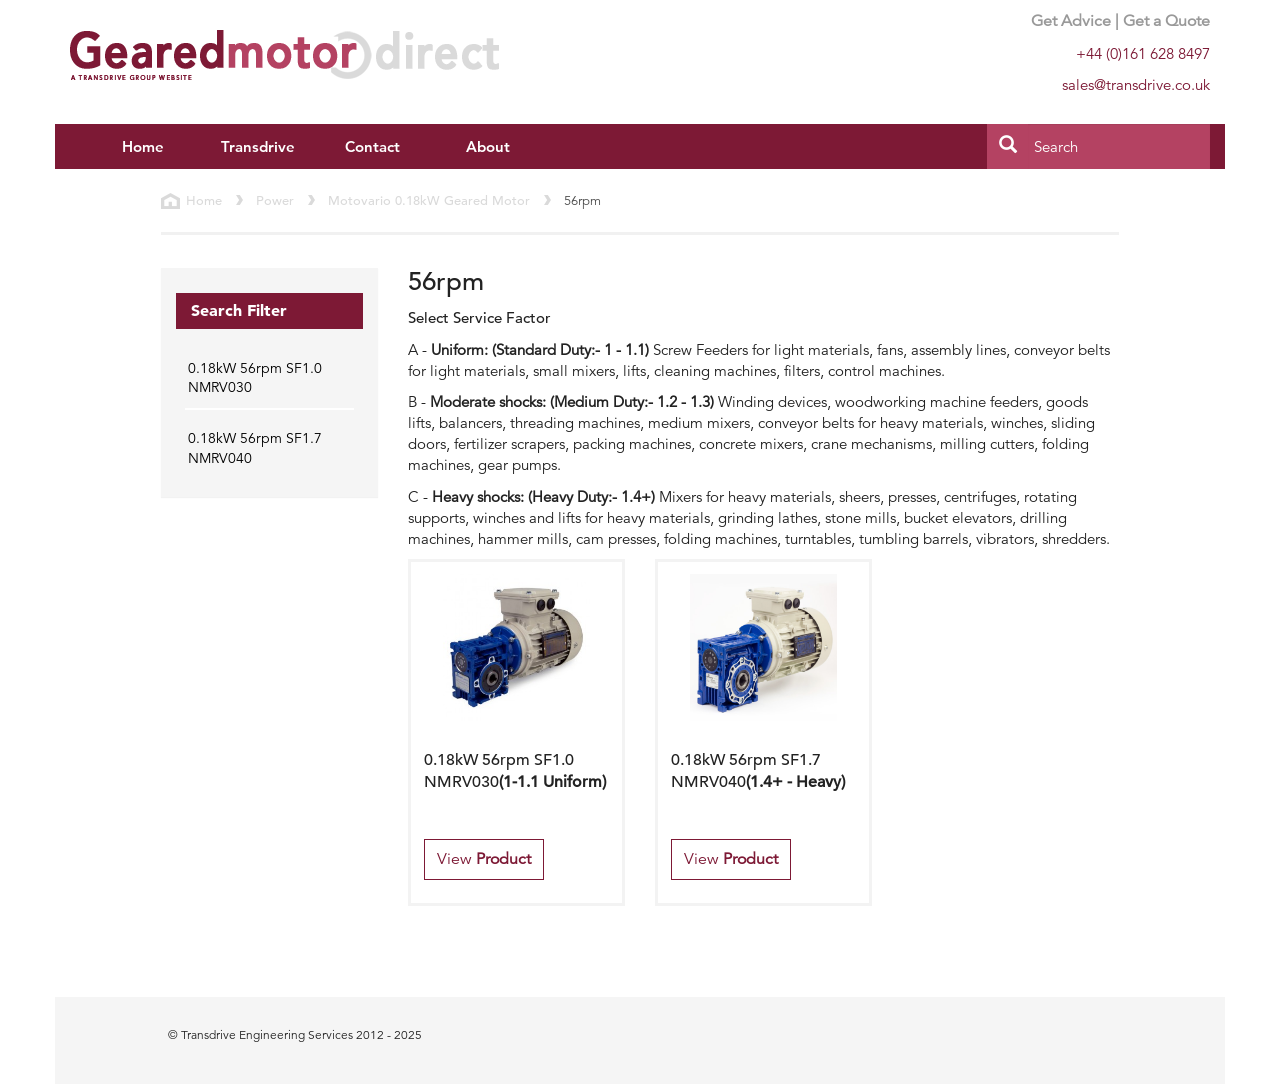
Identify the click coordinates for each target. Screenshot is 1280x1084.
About (488, 146)
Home (143, 146)
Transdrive (258, 146)
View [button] (484, 859)
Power (275, 200)
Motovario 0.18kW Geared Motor (429, 200)
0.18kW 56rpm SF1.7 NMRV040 (255, 448)
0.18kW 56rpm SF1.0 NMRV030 (255, 378)
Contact (372, 146)
